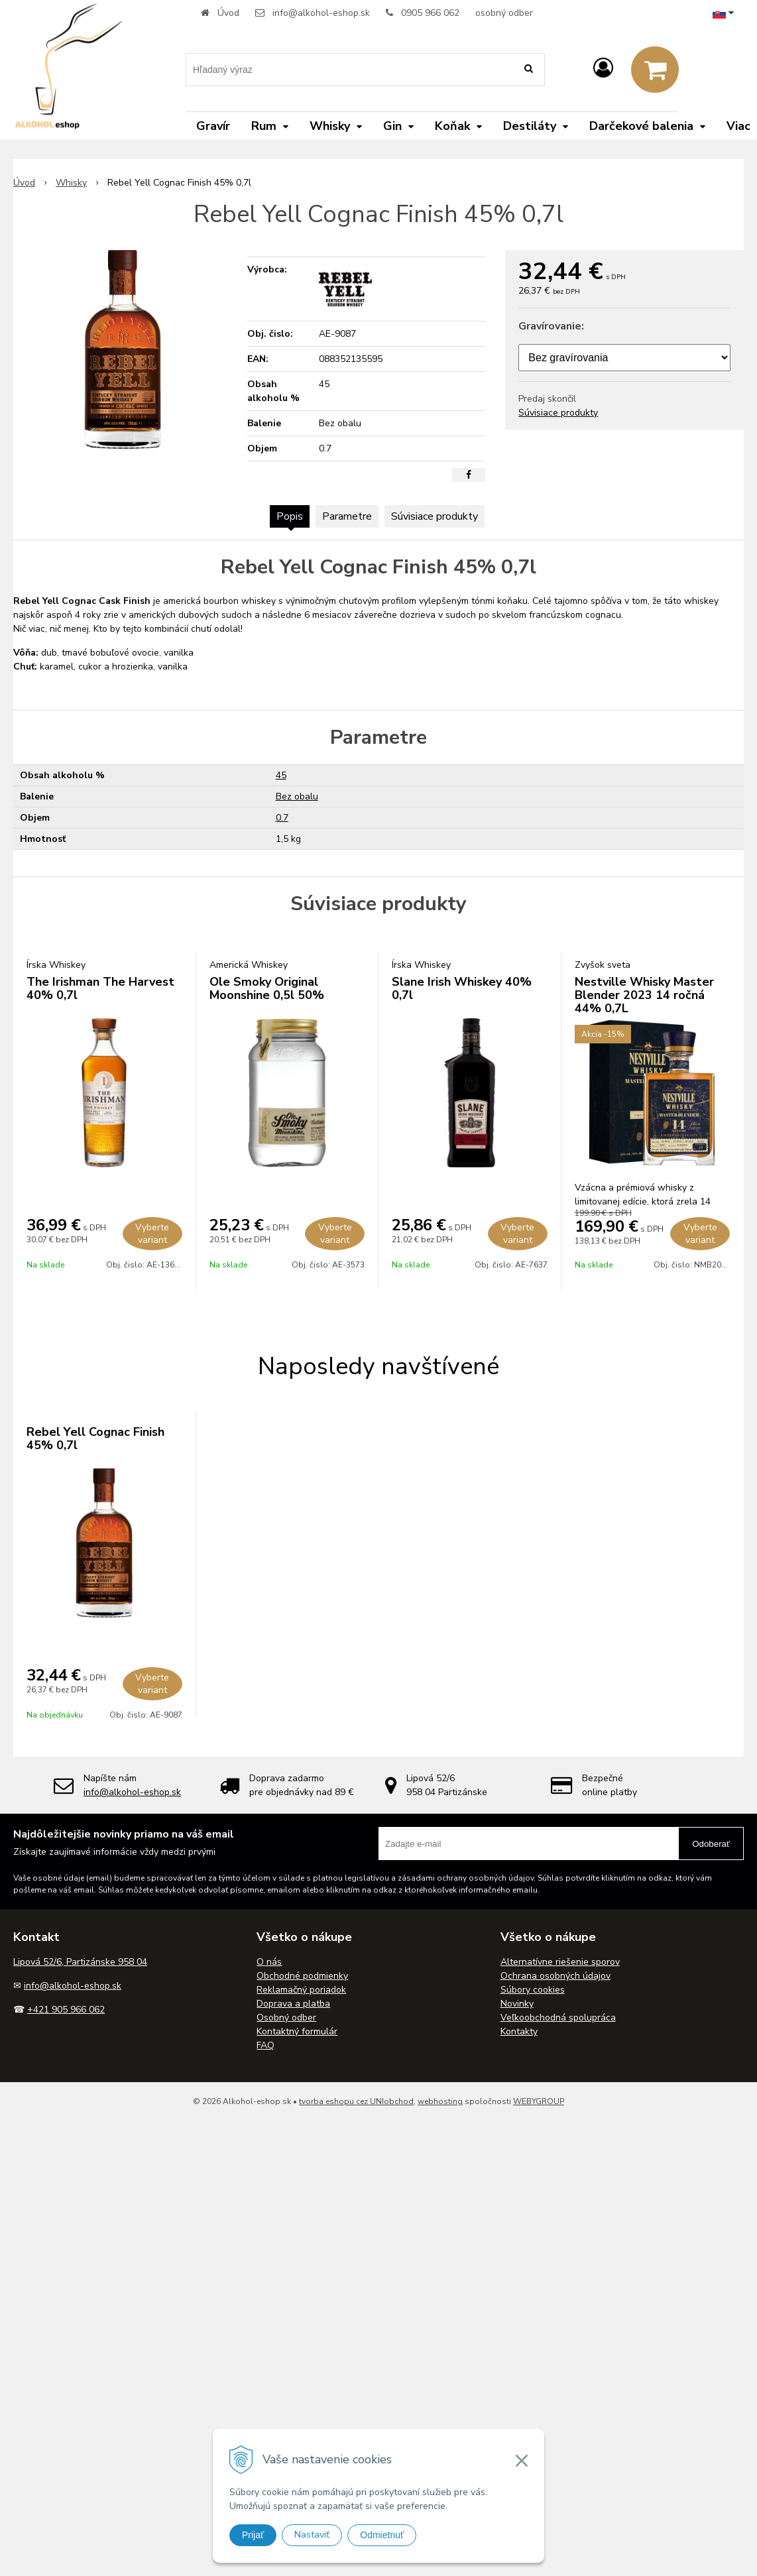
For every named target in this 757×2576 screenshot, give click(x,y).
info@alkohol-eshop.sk (321, 13)
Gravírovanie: (551, 326)
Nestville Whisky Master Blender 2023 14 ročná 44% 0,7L (644, 995)
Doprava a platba (293, 2003)
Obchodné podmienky (302, 1975)
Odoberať (711, 1844)
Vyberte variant (152, 1233)
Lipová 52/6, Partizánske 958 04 (80, 1962)
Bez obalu (297, 796)
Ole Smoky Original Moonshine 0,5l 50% (266, 988)
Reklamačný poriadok (301, 1989)
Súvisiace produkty (558, 412)
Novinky (517, 2003)
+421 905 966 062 (66, 2009)
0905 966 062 (430, 13)
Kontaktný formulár (297, 2031)
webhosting (440, 2101)
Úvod (228, 13)
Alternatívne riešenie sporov (560, 1962)
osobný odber (504, 13)
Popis (289, 516)
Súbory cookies (532, 1989)
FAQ (265, 2045)
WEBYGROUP (538, 2101)
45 (281, 775)
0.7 (282, 817)
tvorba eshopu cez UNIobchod (356, 2101)
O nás (269, 1962)
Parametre (347, 516)
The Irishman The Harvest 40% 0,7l (100, 988)
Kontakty (519, 2031)
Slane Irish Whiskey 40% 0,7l (462, 988)
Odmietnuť (382, 2535)
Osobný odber (286, 2017)
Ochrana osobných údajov (555, 1975)
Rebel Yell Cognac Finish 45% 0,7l (95, 1438)
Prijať (253, 2535)
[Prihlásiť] (603, 68)
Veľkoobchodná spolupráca (558, 2017)
